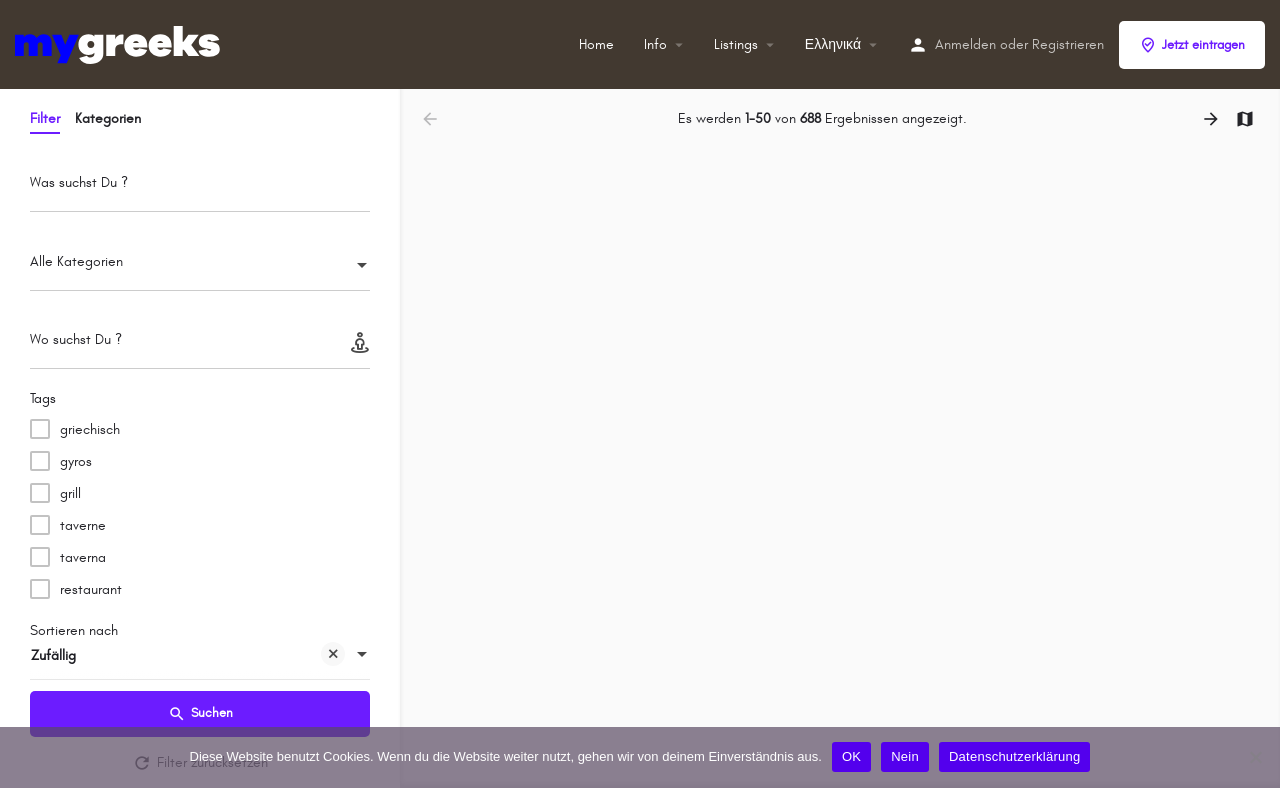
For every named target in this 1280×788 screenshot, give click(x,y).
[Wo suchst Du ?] (200, 345)
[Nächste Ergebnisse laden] (1213, 119)
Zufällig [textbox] (188, 657)
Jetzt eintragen (1192, 45)
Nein (905, 756)
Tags (43, 398)
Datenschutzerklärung (1014, 756)
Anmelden (965, 44)
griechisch (90, 429)
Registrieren (1068, 44)
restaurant (91, 589)
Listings (736, 44)
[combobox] (200, 267)
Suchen (200, 714)
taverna (83, 557)
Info (655, 44)
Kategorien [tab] (108, 118)
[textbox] (200, 267)
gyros (76, 461)
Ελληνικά (833, 44)
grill (70, 493)
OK (851, 756)
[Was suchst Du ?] (200, 188)
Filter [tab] (45, 118)
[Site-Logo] (120, 43)
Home (596, 44)
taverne (83, 525)
